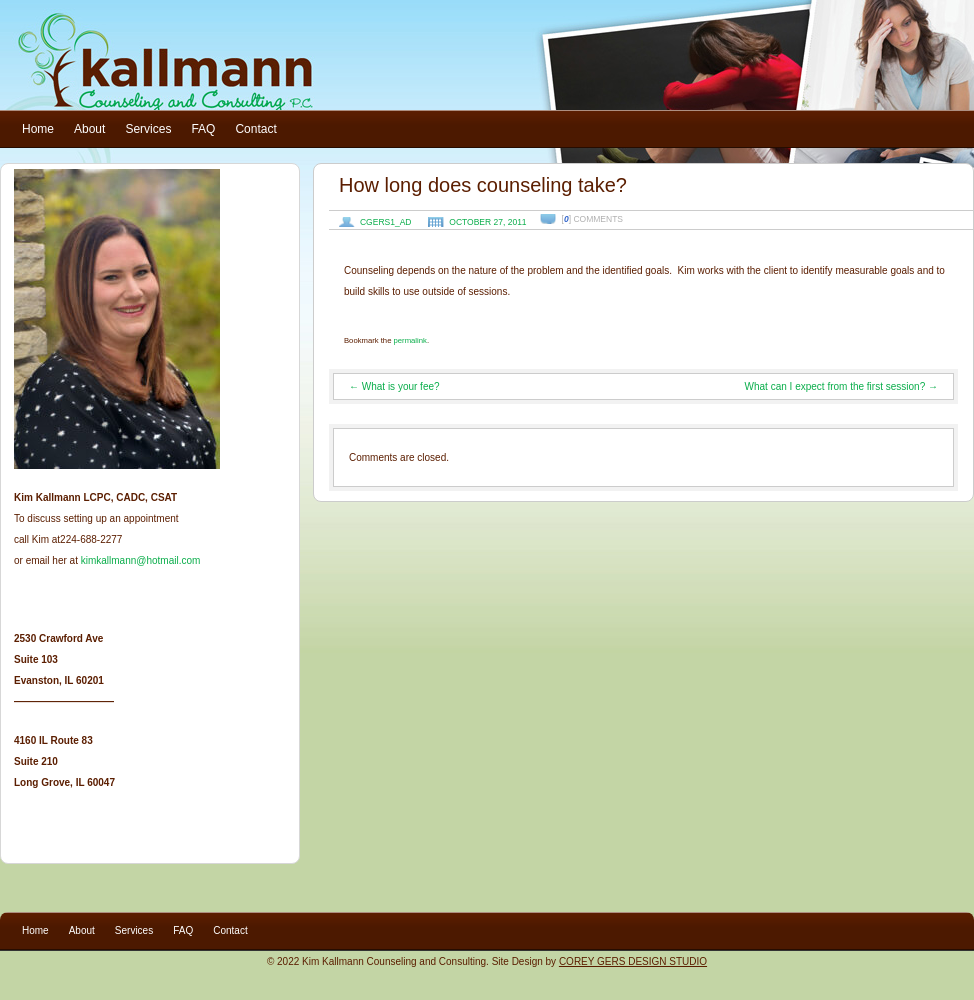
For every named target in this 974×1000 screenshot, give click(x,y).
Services (148, 129)
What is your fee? (394, 386)
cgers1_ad (386, 222)
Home (38, 129)
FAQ (203, 129)
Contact (255, 129)
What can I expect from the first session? (841, 386)
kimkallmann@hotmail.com (141, 560)
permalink (410, 340)
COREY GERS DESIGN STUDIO (633, 961)
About (89, 129)
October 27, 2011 (487, 222)
